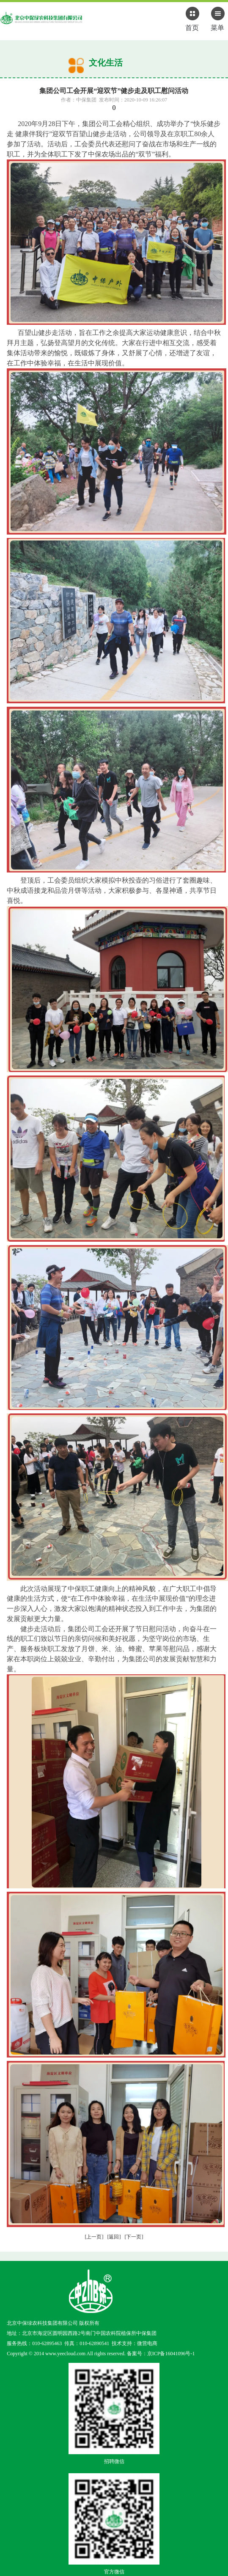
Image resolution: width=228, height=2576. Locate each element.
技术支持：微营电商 (134, 2343)
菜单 (217, 27)
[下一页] (133, 2237)
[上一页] (94, 2237)
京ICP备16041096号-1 (171, 2354)
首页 (192, 27)
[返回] (114, 2237)
